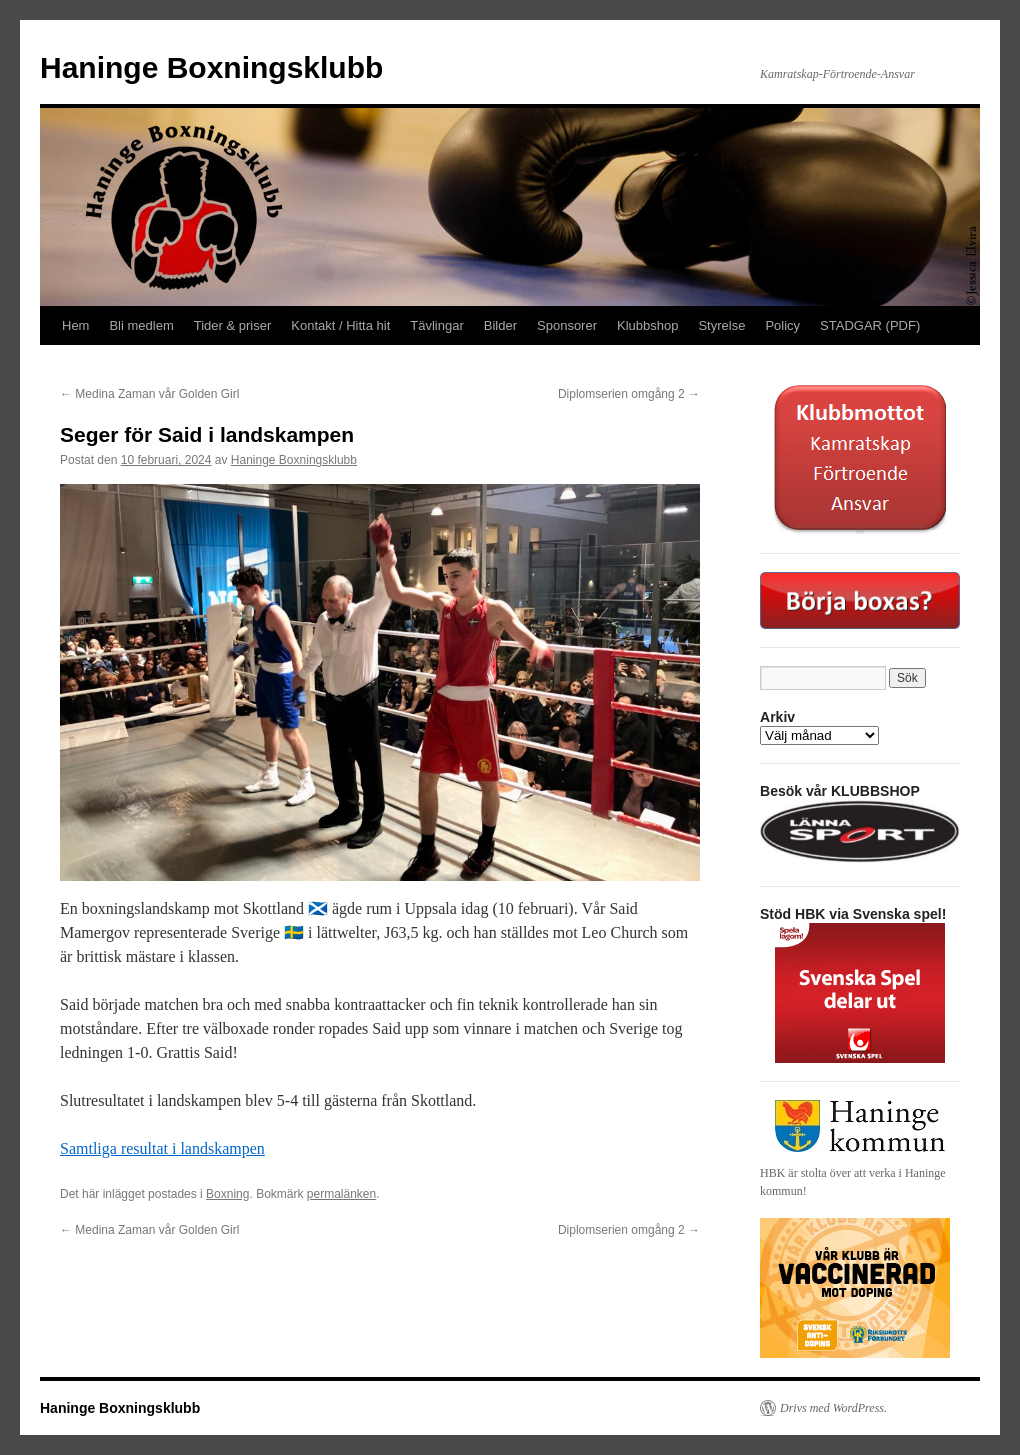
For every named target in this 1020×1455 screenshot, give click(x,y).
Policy (782, 325)
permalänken (341, 1194)
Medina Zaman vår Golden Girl (149, 394)
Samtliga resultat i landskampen (162, 1148)
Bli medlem (141, 325)
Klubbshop (647, 325)
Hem (75, 325)
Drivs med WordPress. (833, 1408)
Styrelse (721, 325)
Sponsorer (567, 325)
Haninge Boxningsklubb (211, 67)
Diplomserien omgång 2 (629, 394)
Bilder (500, 325)
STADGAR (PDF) (870, 325)
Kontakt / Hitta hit (340, 325)
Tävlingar (436, 325)
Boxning (227, 1194)
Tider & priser (233, 325)
